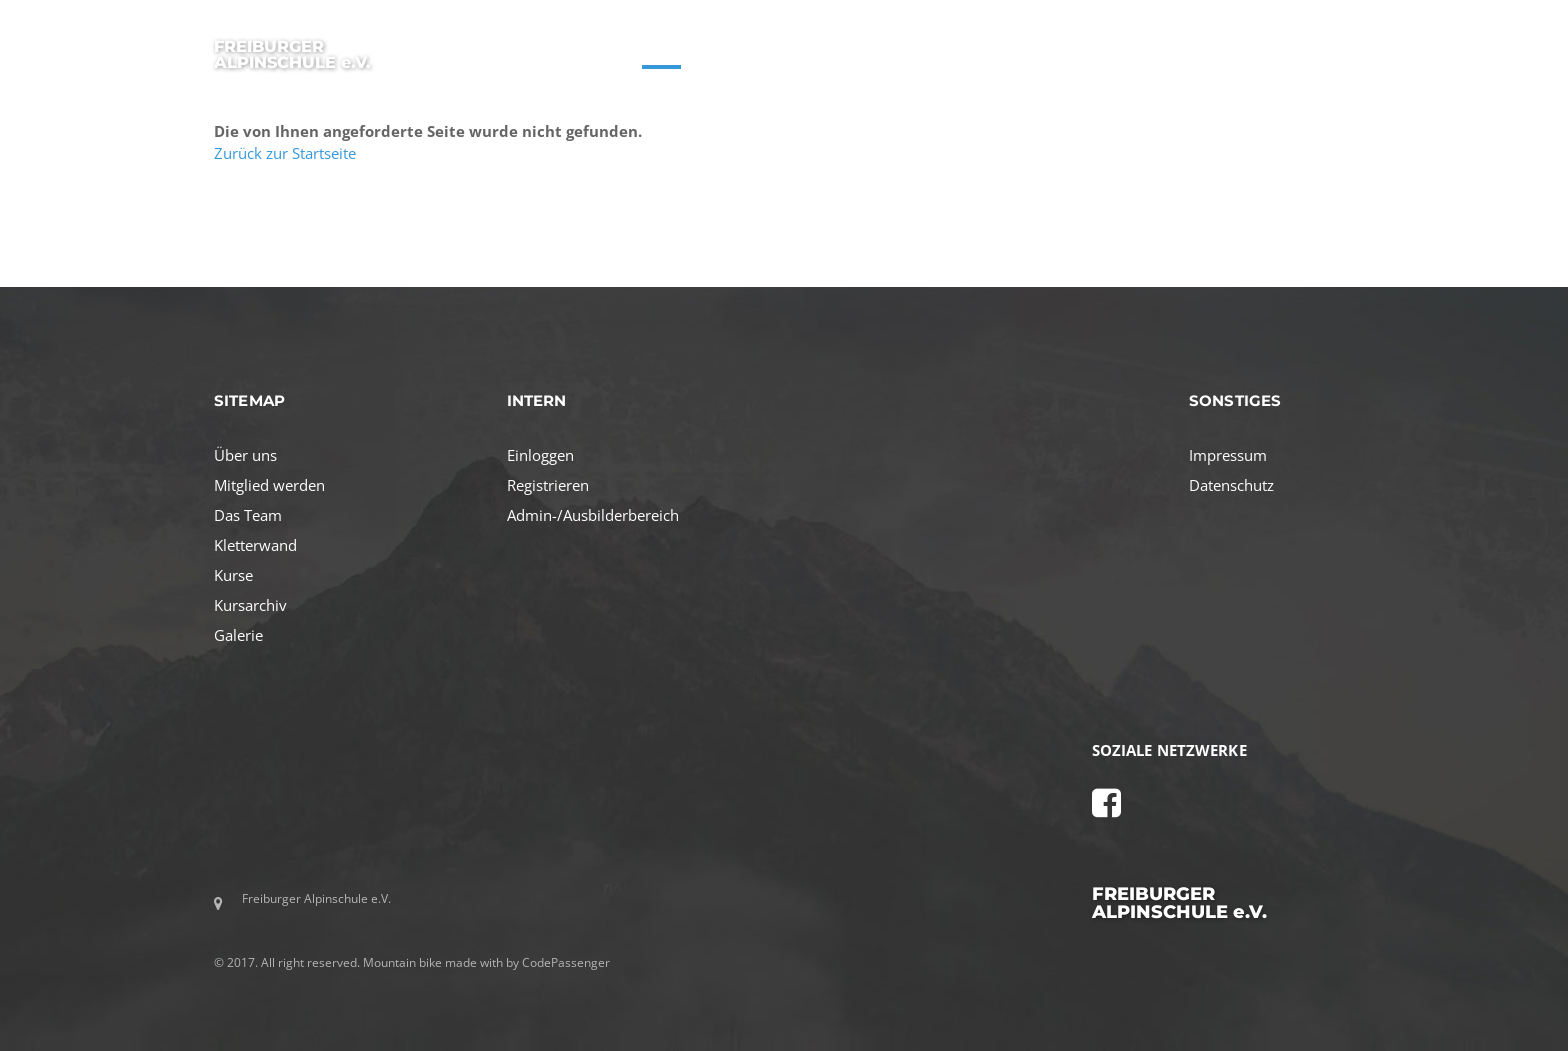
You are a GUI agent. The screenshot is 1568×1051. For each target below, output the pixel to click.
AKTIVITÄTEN (841, 49)
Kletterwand (255, 545)
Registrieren (548, 485)
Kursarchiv (250, 605)
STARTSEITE (577, 49)
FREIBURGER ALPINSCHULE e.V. (292, 54)
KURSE (661, 49)
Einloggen (540, 455)
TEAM (1070, 49)
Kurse (233, 575)
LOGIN (1335, 49)
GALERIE (1262, 49)
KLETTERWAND (1162, 49)
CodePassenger (566, 962)
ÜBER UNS (742, 49)
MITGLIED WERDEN (966, 49)
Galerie (238, 635)
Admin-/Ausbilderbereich (593, 515)
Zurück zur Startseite (285, 153)
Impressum (1228, 455)
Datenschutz (1231, 485)
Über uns (245, 455)
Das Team (248, 515)
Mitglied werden (269, 485)
